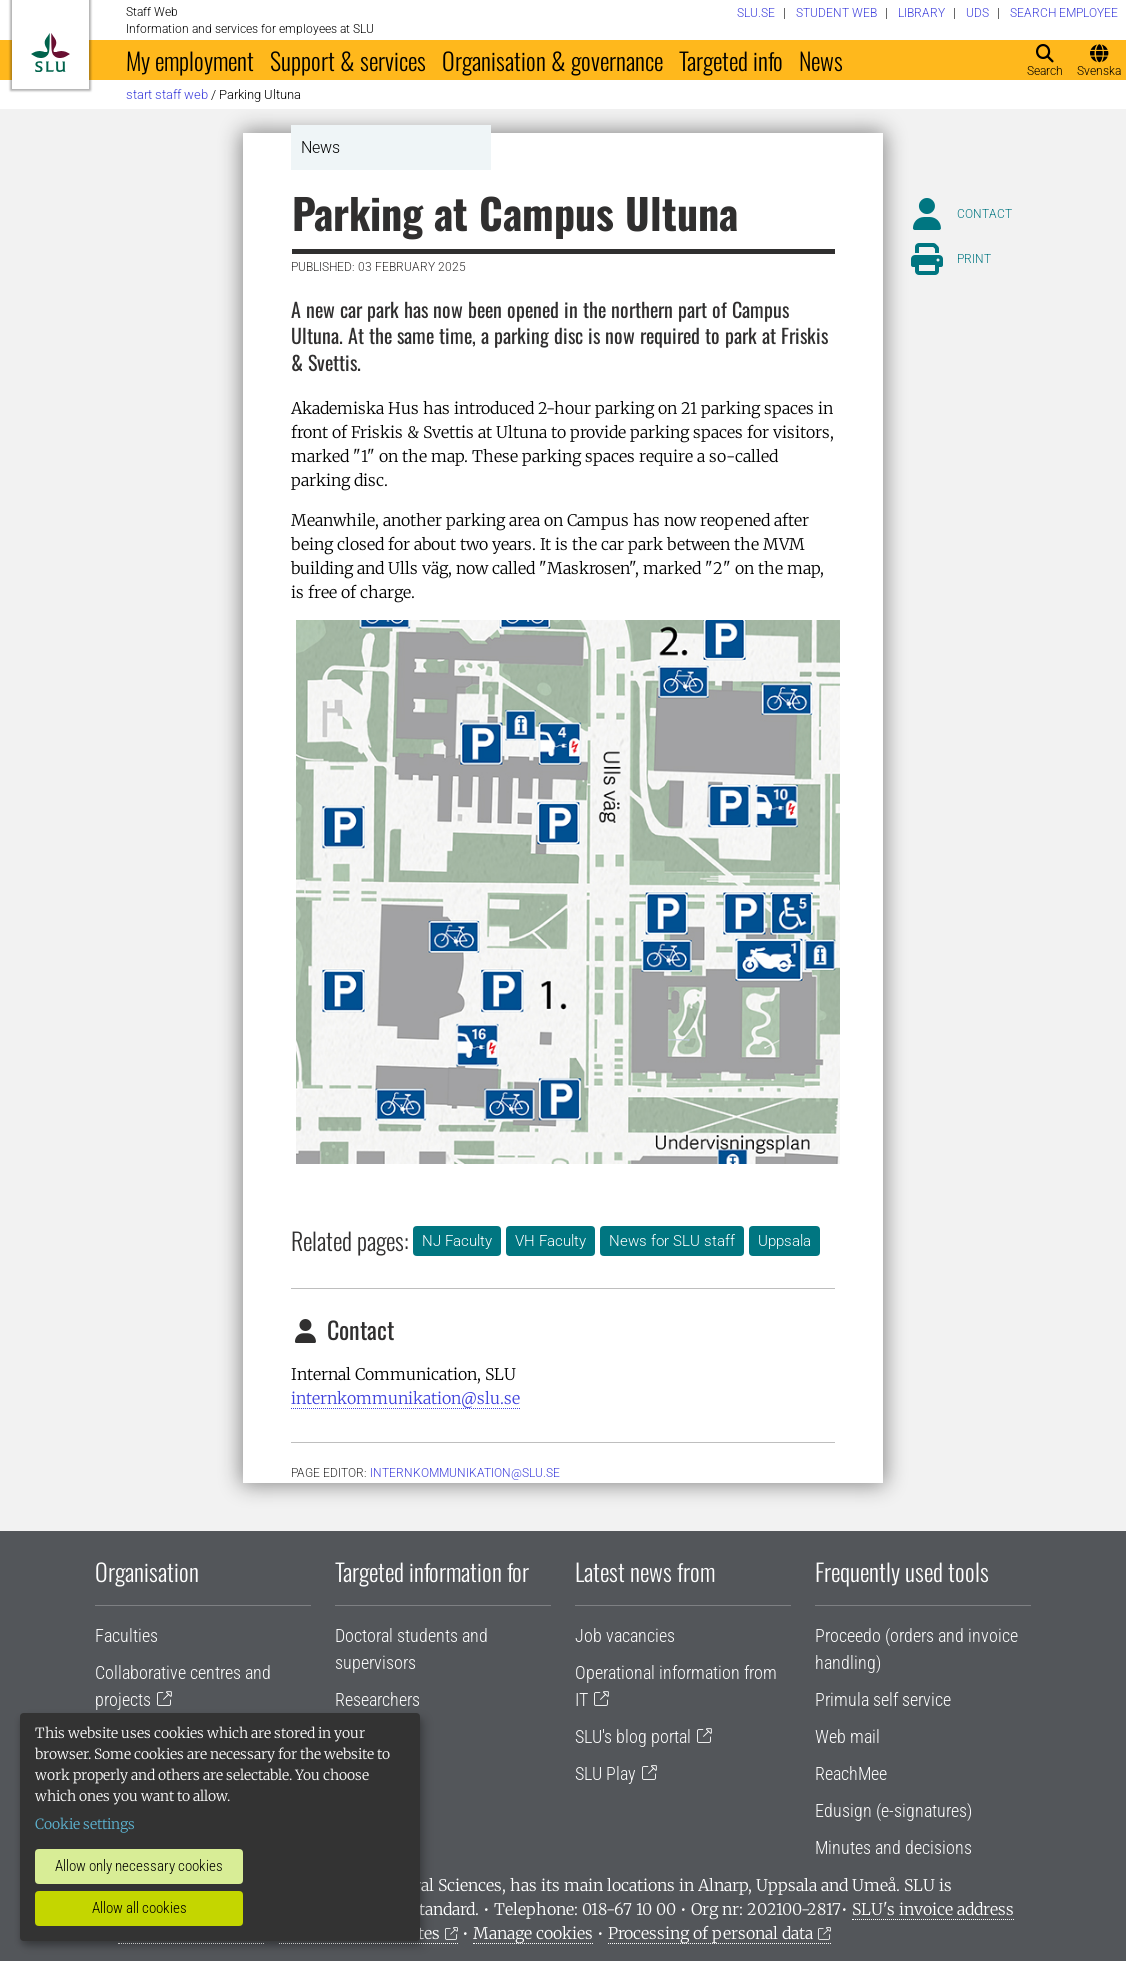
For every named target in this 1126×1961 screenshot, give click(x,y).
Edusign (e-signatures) (893, 1810)
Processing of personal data (710, 1933)
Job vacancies (625, 1635)
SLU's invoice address (933, 1909)
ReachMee (851, 1773)
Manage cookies (533, 1933)
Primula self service (883, 1699)
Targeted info (731, 60)
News (821, 60)
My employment (190, 60)
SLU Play (605, 1773)
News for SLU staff (672, 1241)
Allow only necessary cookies (139, 1866)
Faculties (126, 1635)
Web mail (847, 1736)
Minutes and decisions (893, 1847)
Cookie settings (85, 1824)
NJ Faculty (457, 1241)
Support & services (348, 60)
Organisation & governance (552, 60)
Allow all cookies (139, 1908)
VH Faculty (550, 1241)
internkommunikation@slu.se (405, 1398)
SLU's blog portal (633, 1736)
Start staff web (167, 94)
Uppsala (784, 1241)
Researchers (377, 1699)
